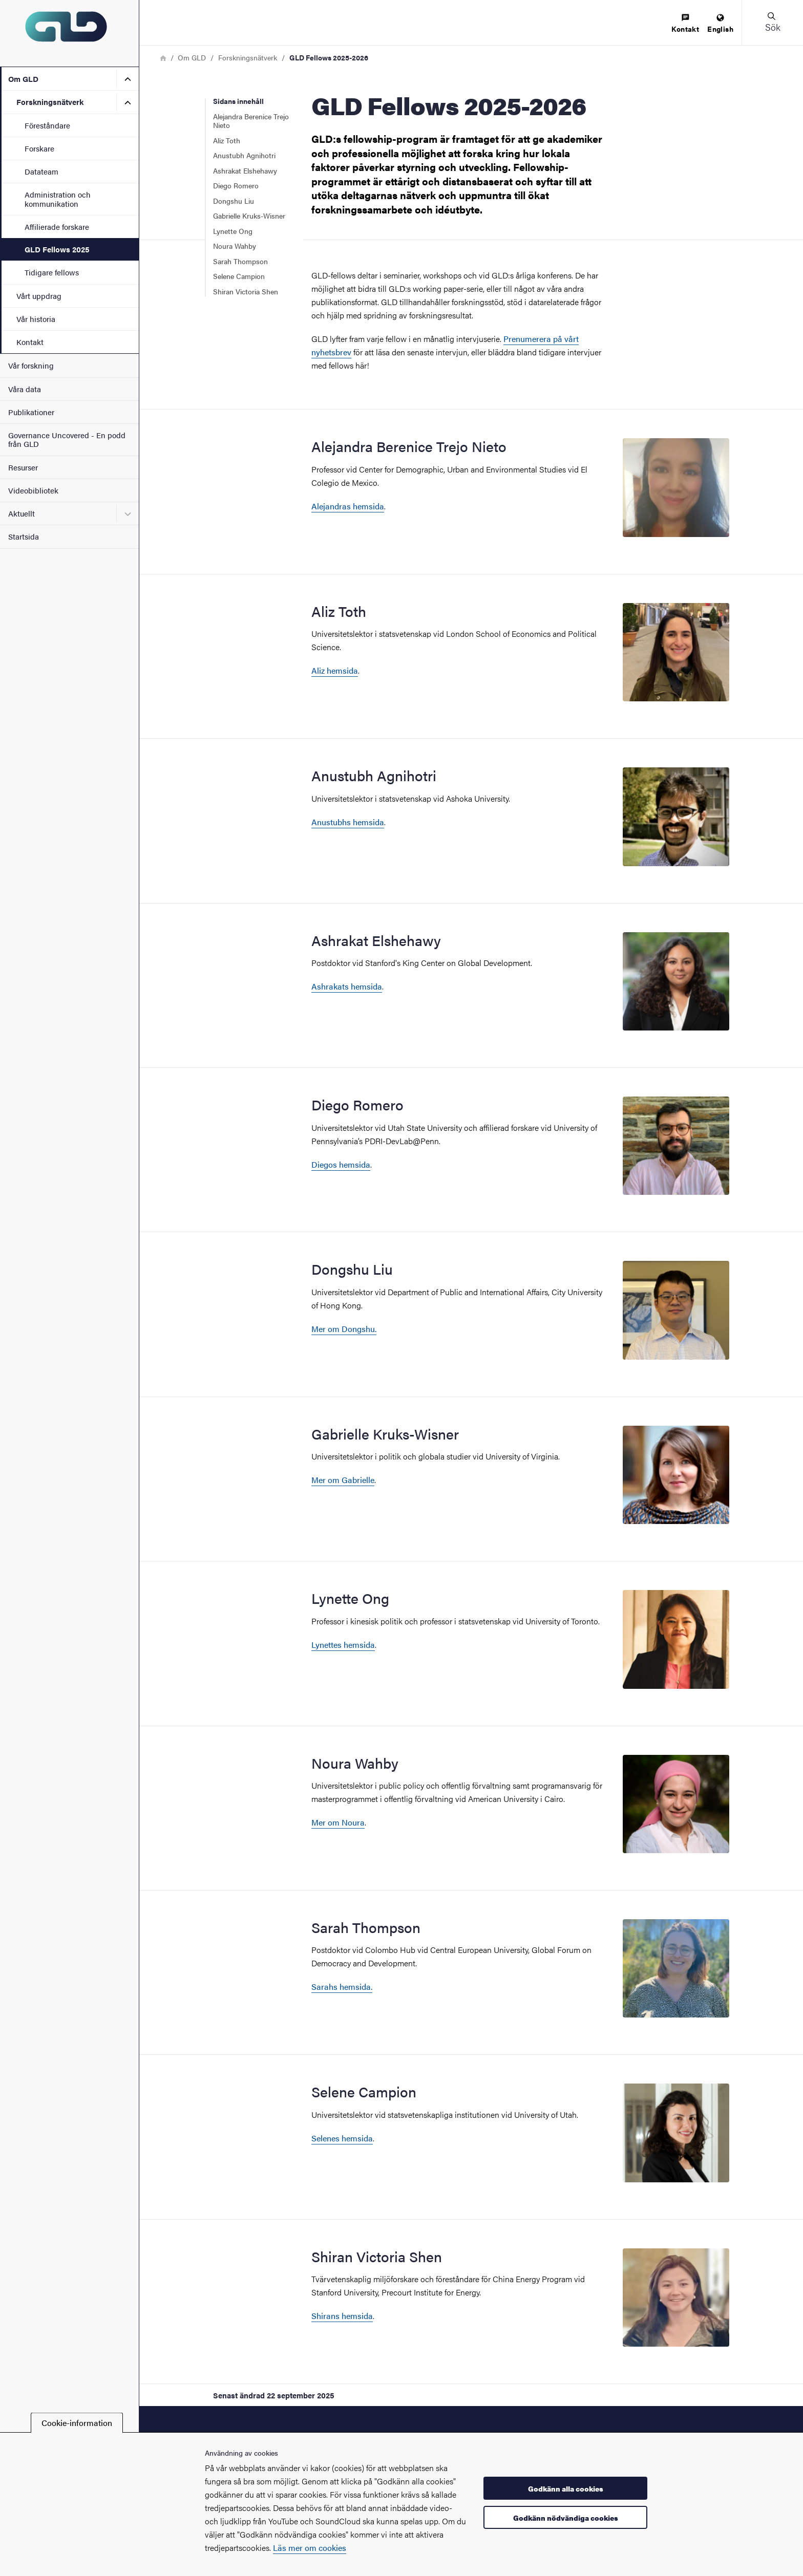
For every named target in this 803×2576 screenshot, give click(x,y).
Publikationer (31, 411)
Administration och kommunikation (58, 198)
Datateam (41, 171)
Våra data (24, 388)
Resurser (23, 467)
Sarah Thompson (240, 261)
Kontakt (30, 341)
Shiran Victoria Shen (245, 291)
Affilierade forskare (57, 226)
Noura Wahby (234, 246)
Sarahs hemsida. (341, 1986)
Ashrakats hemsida (346, 986)
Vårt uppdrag (38, 295)
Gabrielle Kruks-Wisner (249, 215)
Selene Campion (239, 276)
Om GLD (23, 78)
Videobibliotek (33, 490)
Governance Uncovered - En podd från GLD (66, 439)
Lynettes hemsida (343, 1644)
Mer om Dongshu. (343, 1329)
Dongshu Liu (233, 201)
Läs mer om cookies (309, 2547)
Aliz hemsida (334, 670)
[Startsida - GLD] (69, 33)
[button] (772, 22)
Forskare (39, 148)
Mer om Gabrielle (342, 1480)
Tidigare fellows (52, 272)
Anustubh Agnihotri (244, 155)
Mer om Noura (338, 1822)
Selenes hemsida (342, 2138)
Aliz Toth (226, 140)
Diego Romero (236, 185)
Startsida (23, 536)
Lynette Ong (232, 231)
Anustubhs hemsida (347, 822)
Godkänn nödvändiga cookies (565, 2518)
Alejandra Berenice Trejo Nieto (251, 121)
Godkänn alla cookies (565, 2488)
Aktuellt (21, 513)
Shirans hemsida (342, 2316)
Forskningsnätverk (49, 101)
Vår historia (35, 318)
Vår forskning (31, 365)
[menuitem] (685, 24)
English (720, 24)
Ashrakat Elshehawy (245, 170)
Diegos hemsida (340, 1164)
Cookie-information (76, 2423)
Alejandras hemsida (347, 506)
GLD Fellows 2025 (57, 249)
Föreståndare (47, 125)
